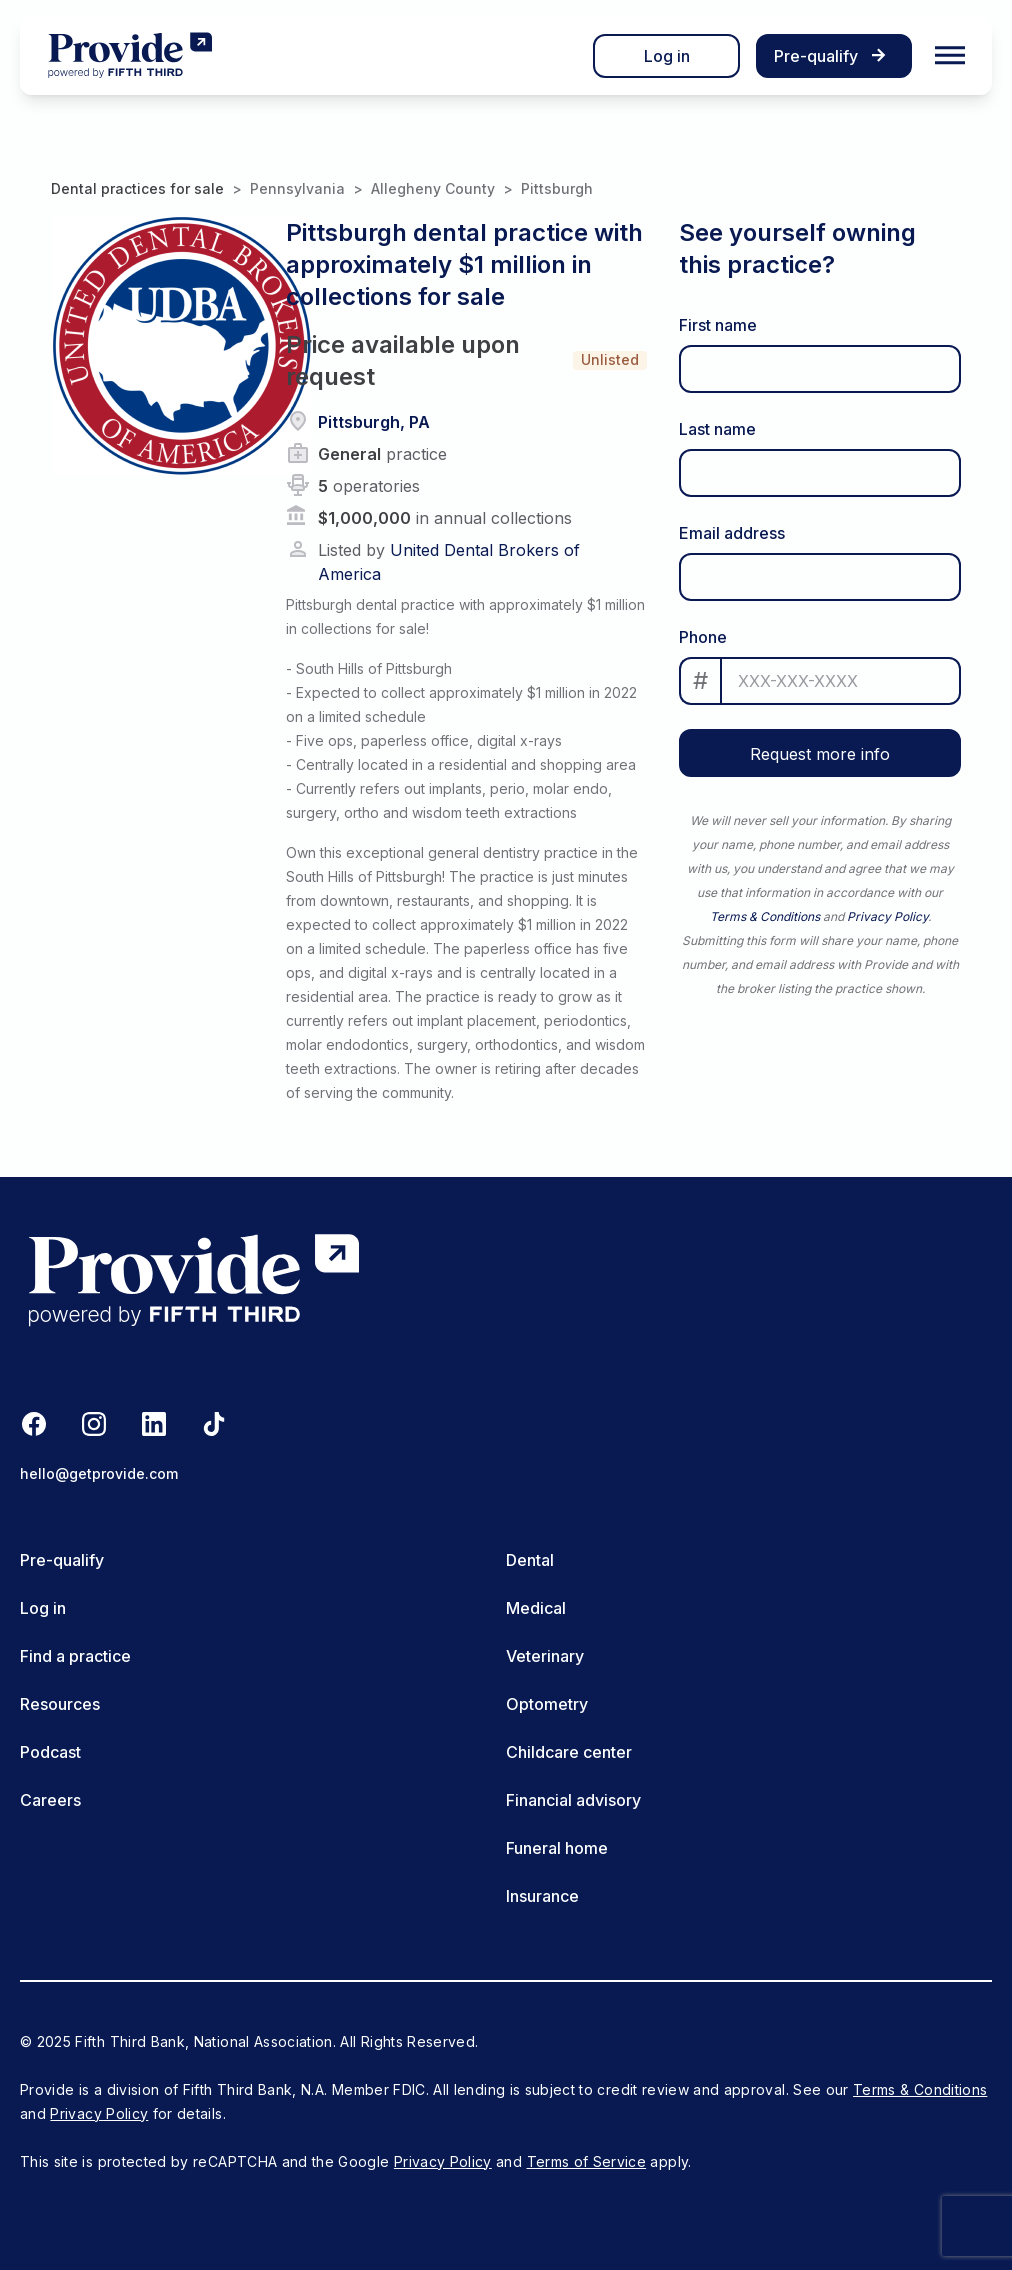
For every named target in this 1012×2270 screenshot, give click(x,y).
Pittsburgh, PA (374, 422)
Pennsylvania (297, 188)
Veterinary (545, 1656)
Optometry (547, 1704)
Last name (717, 429)
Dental (530, 1560)
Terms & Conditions (765, 916)
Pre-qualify (62, 1560)
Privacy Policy (887, 916)
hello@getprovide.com (99, 1473)
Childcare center (569, 1752)
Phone (703, 637)
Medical (536, 1608)
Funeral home (557, 1848)
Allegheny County (433, 188)
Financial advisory (573, 1800)
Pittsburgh (557, 188)
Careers (50, 1800)
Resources (60, 1704)
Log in (667, 56)
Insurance (542, 1896)
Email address (732, 533)
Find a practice (75, 1656)
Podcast (50, 1752)
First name (718, 325)
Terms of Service (587, 2161)
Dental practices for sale (137, 188)
